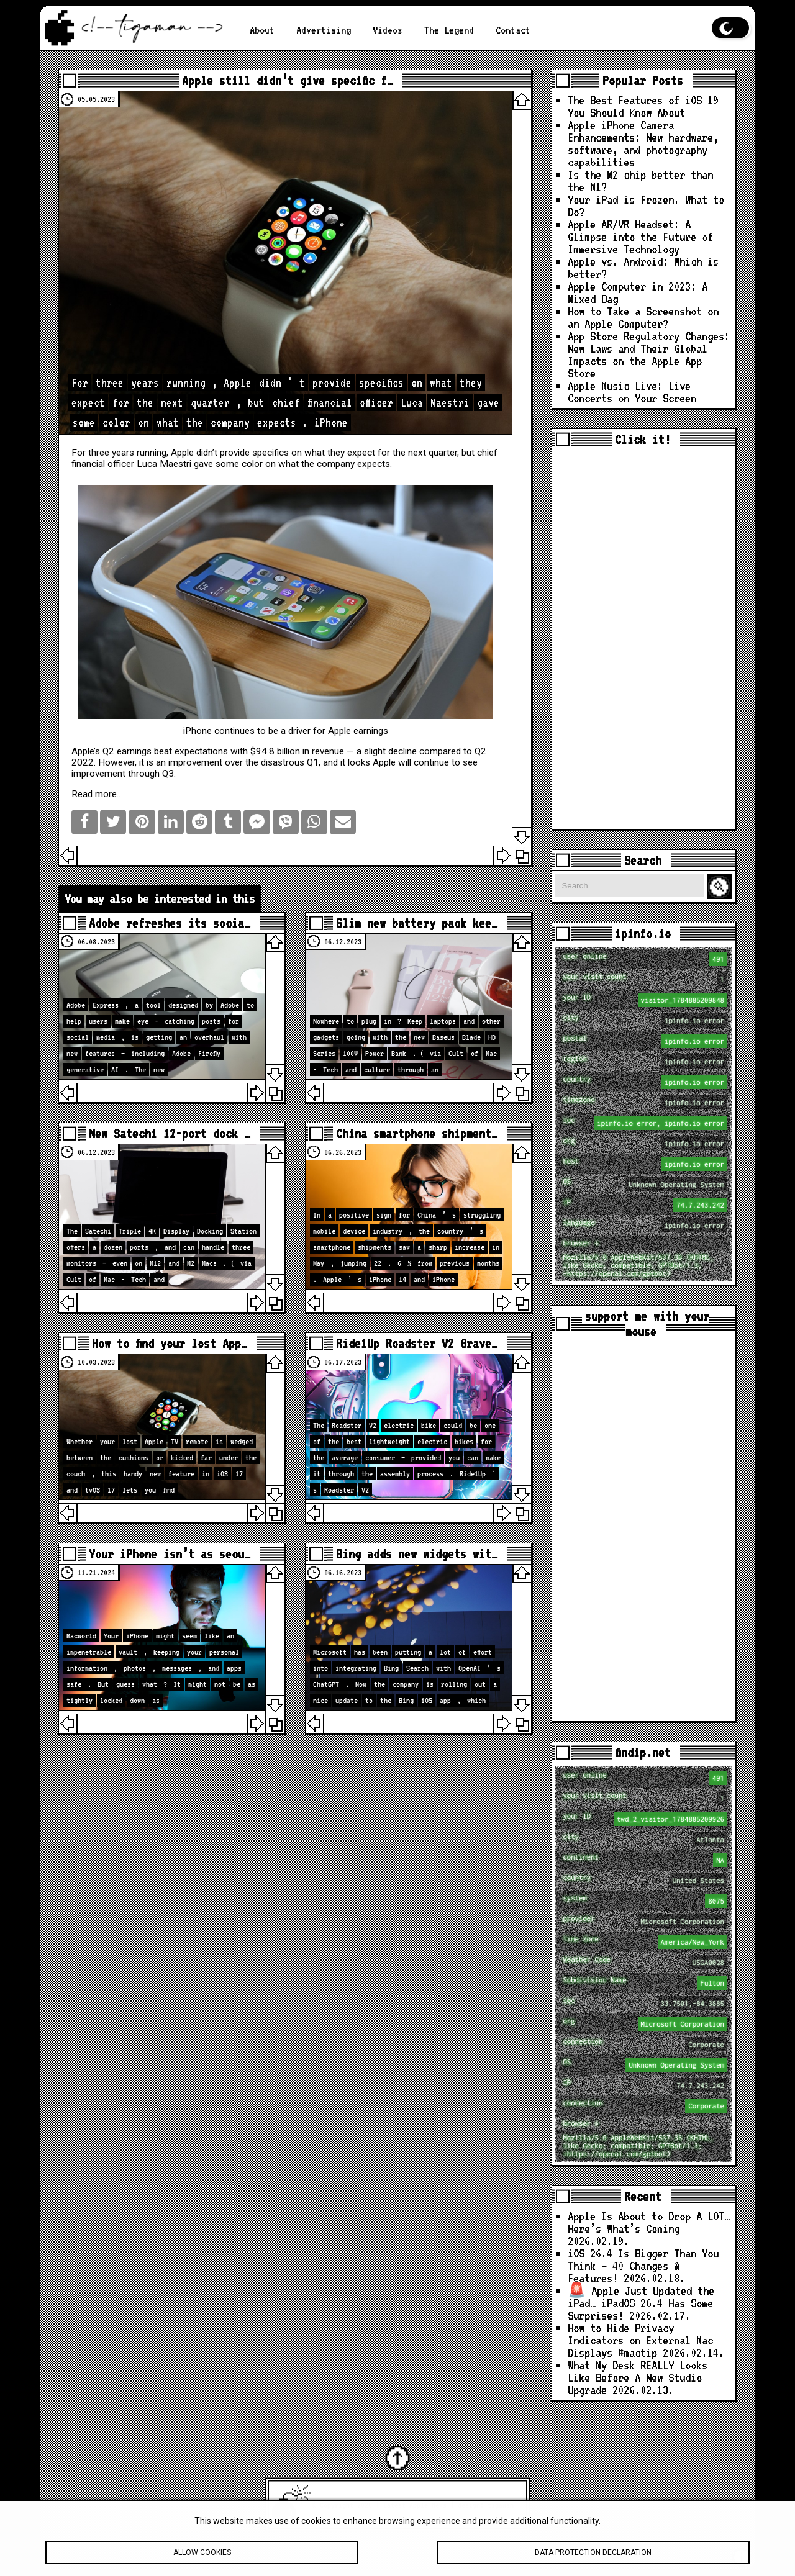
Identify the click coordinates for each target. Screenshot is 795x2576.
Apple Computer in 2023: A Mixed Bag (637, 292)
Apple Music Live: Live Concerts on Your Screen (632, 392)
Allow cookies (202, 2559)
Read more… (97, 794)
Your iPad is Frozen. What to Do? (646, 205)
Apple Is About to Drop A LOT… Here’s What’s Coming (649, 2222)
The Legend (449, 30)
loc (645, 1123)
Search (721, 887)
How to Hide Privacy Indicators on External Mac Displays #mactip (640, 2340)
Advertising (323, 30)
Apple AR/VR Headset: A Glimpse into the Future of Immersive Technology (640, 236)
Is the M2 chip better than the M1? (640, 181)
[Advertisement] (643, 639)
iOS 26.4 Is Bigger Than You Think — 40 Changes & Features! (643, 2265)
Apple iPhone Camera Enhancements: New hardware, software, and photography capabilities (643, 143)
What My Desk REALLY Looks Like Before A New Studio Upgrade (637, 2377)
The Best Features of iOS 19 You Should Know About (643, 106)
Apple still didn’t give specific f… (287, 80)
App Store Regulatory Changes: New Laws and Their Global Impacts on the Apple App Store (649, 355)
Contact (513, 30)
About (262, 30)
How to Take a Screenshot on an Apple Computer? (643, 317)
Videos (387, 30)
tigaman (501, 2505)
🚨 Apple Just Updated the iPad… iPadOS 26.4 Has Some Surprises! (641, 2303)
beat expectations (191, 751)
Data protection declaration (593, 2559)
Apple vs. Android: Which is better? (643, 268)
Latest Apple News (415, 2505)
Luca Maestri (164, 463)
